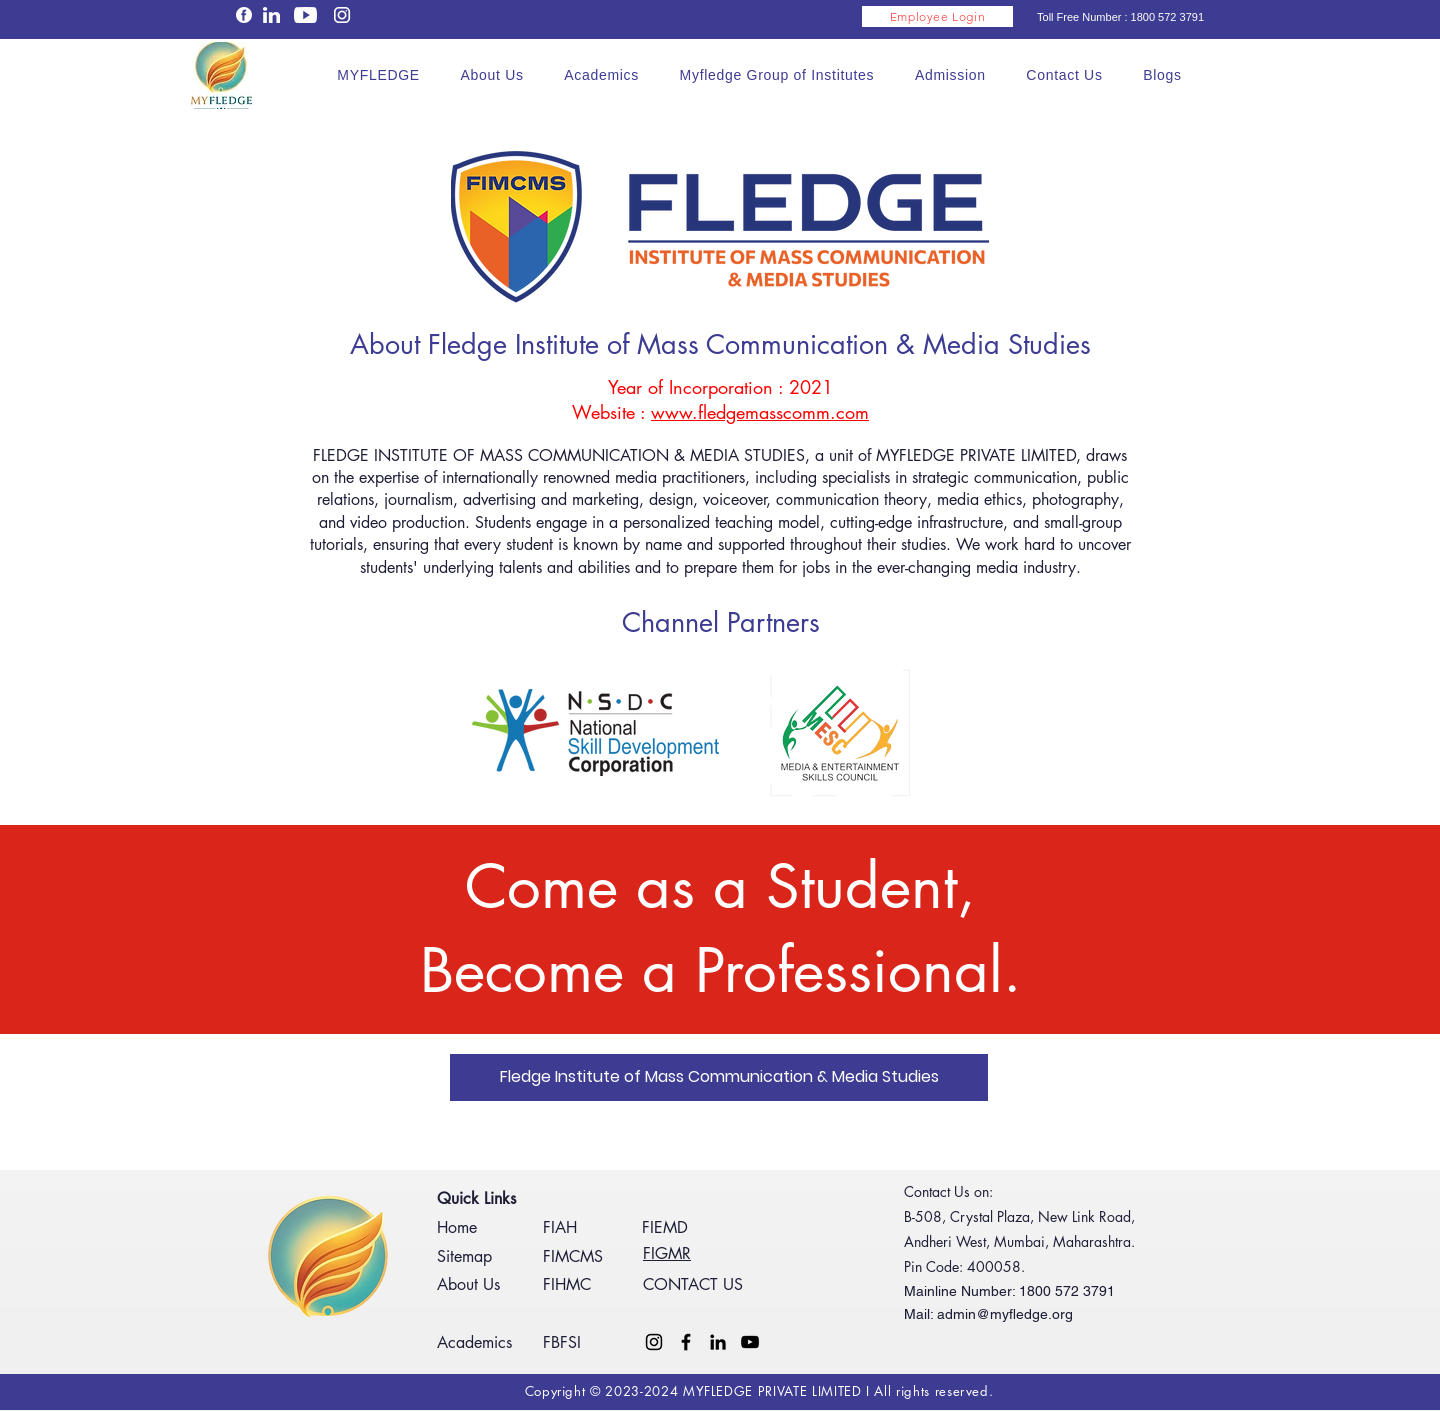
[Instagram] (654, 1342)
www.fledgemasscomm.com (760, 412)
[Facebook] (686, 1342)
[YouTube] (750, 1342)
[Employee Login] (937, 16)
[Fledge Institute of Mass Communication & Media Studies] (719, 1077)
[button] (492, 75)
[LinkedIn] (718, 1342)
